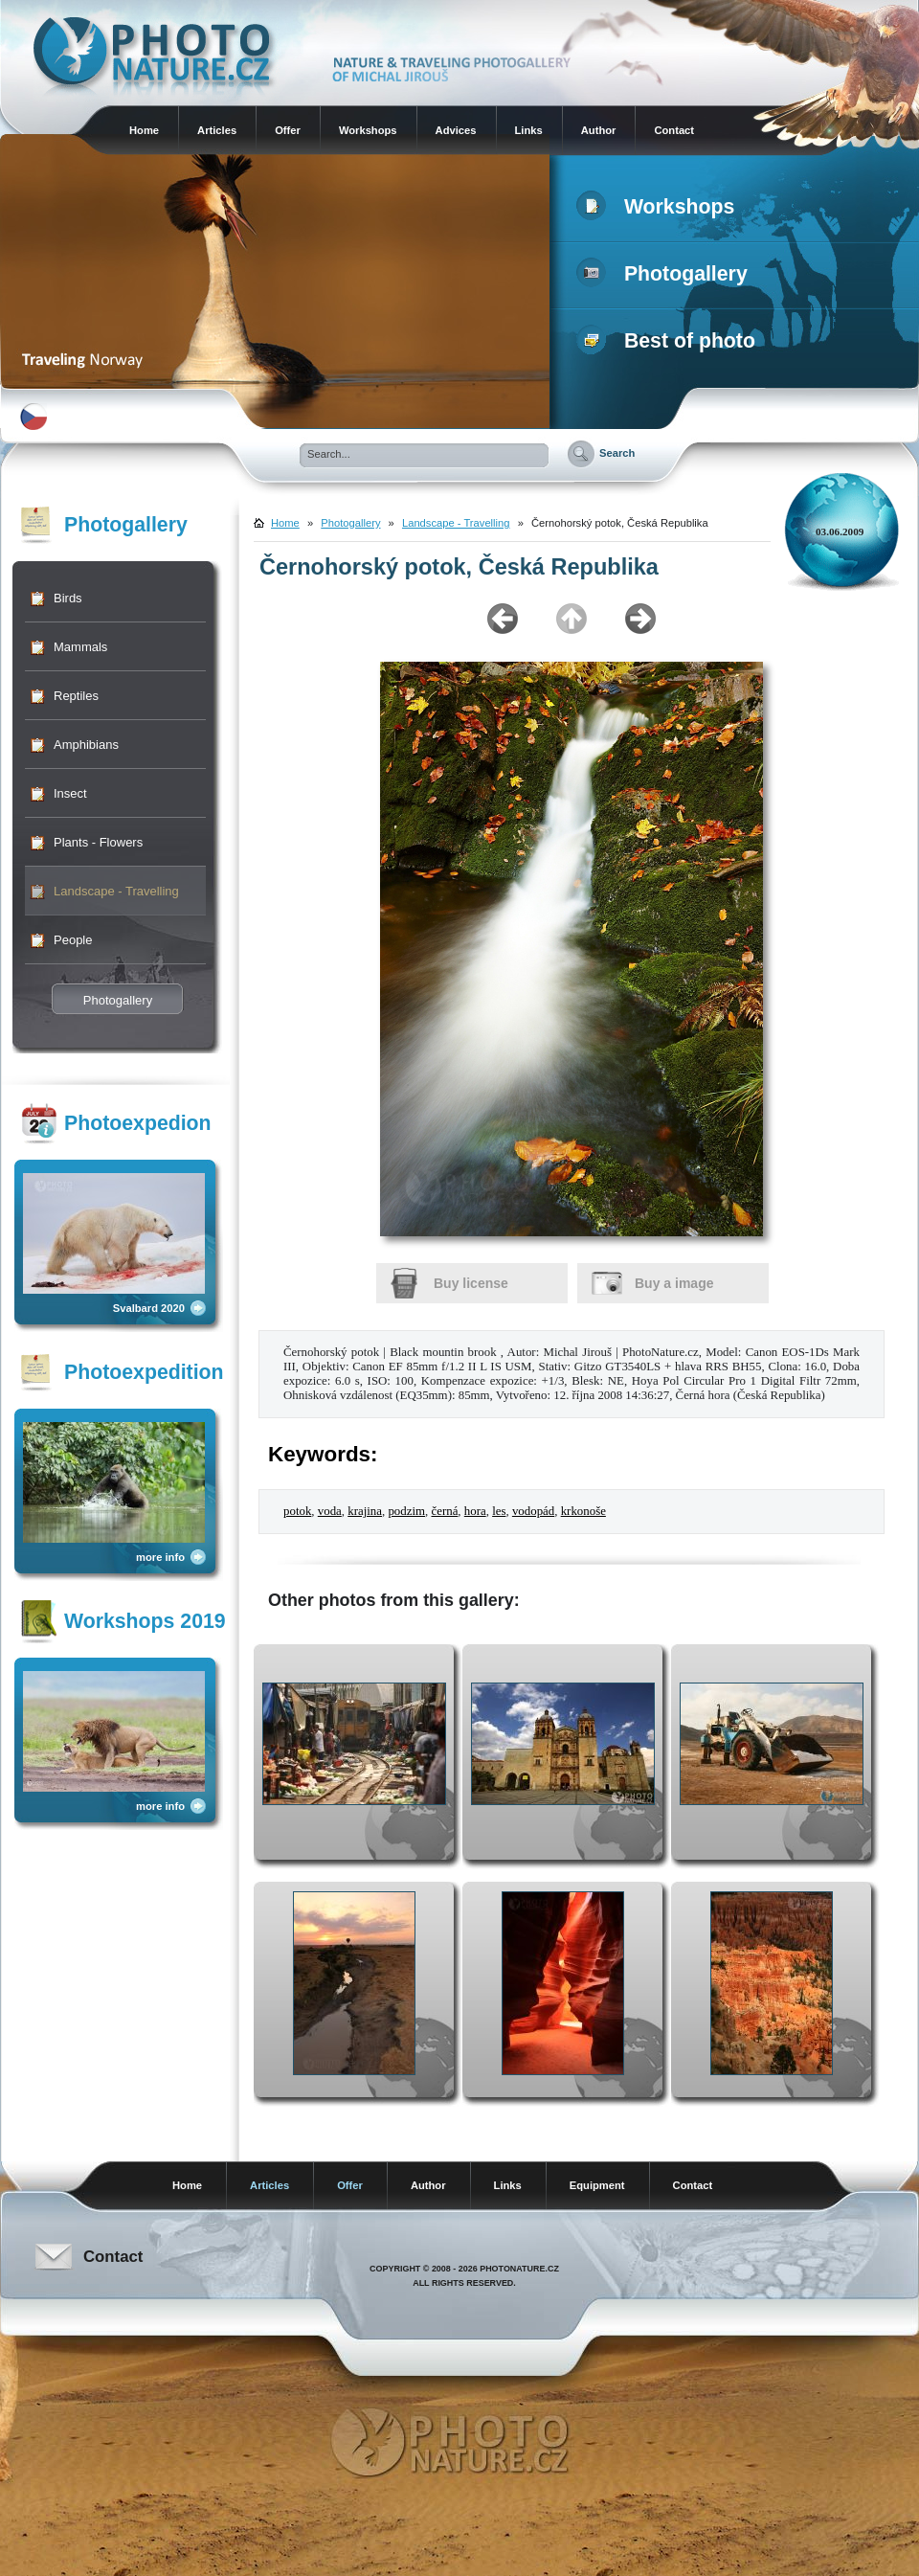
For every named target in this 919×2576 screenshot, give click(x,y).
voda (330, 1511)
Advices (456, 130)
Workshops (368, 130)
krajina (364, 1511)
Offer (288, 130)
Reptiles (76, 696)
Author (598, 130)
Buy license (471, 1283)
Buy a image (674, 1283)
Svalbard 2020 (149, 1308)
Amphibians (86, 744)
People (73, 940)
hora (475, 1511)
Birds (68, 598)
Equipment (597, 2185)
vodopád (533, 1511)
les (498, 1511)
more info (160, 1557)
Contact (674, 130)
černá (444, 1511)
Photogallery (666, 273)
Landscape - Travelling (116, 891)
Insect (70, 793)
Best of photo (669, 340)
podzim (406, 1511)
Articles (216, 130)
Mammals (80, 647)
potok (297, 1511)
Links (529, 130)
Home (144, 130)
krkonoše (583, 1511)
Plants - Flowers (98, 842)
